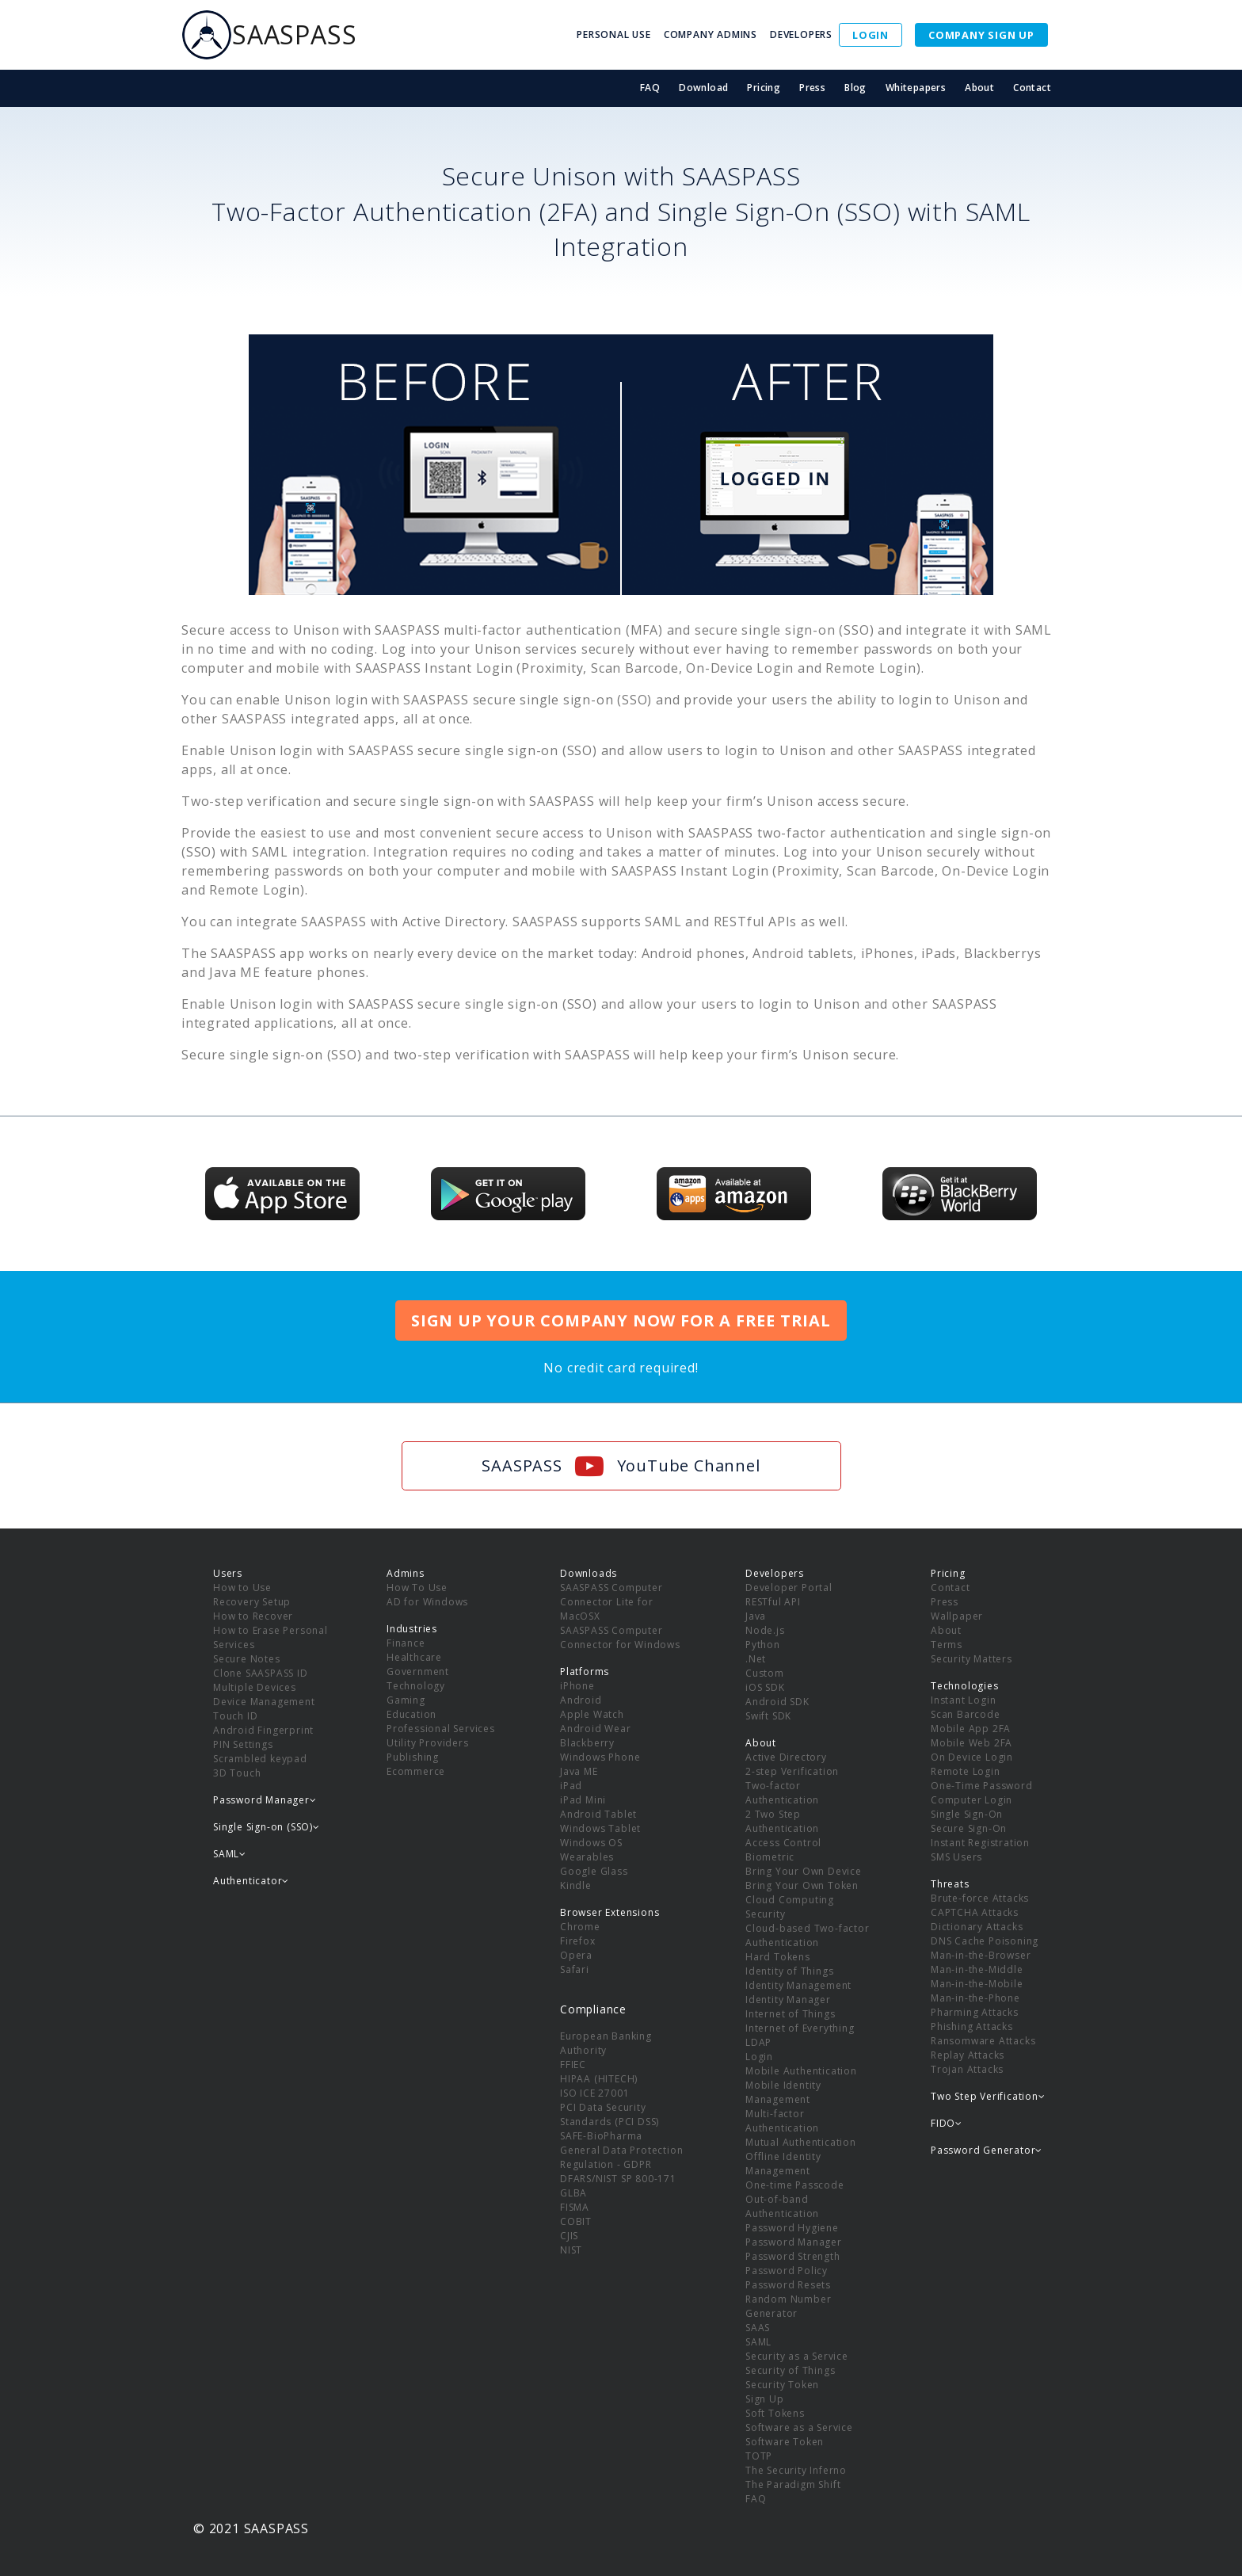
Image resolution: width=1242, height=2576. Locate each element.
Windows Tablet (600, 1828)
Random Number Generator (788, 2306)
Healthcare (414, 1657)
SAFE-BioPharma (601, 2136)
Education (411, 1714)
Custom (764, 1673)
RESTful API (773, 1602)
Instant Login (963, 1700)
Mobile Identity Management (783, 2092)
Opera (576, 1955)
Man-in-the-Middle (977, 1969)
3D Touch (237, 1773)
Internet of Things (790, 2014)
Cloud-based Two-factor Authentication (807, 1935)
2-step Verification (792, 1771)
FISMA (574, 2207)
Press (812, 87)
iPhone (577, 1686)
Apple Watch (592, 1714)
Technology (416, 1686)
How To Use (417, 1587)
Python (762, 1644)
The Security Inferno (796, 2470)
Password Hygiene (792, 2227)
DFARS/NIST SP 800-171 (618, 2178)
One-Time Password (982, 1785)
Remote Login (965, 1771)
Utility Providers (428, 1743)
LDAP (758, 2042)
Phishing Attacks (972, 2026)
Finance (406, 1643)
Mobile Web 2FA (971, 1743)
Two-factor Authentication (782, 1793)
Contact (1032, 87)
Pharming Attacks (975, 2012)
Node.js (765, 1630)
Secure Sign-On (969, 1828)
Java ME (579, 1771)
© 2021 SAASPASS (251, 2528)
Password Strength (792, 2256)
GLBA (573, 2193)
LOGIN (870, 35)
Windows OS (591, 1842)
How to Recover (253, 1616)
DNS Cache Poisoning (984, 1941)
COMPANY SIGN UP (981, 35)
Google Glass (594, 1871)
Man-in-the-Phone (975, 1998)
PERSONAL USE (614, 34)
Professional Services (441, 1728)
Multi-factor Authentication (782, 2121)
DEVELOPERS (801, 34)
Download (703, 87)
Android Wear (595, 1728)
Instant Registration (980, 1842)
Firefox (578, 1941)
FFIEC (573, 2064)
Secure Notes (246, 1659)
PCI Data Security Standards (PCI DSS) (609, 2114)
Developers (774, 1573)
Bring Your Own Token (802, 1885)
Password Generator (986, 2150)
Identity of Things (789, 1971)
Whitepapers (916, 87)
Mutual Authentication (800, 2142)
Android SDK (777, 1701)
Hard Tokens (777, 1956)
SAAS (757, 2327)
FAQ (650, 87)
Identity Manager (788, 1999)
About (979, 87)
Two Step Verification (988, 2096)
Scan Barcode (965, 1714)
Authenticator (251, 1880)
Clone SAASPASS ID (260, 1673)
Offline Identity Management (783, 2163)
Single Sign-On (967, 1814)
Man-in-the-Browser (981, 1955)
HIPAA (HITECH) (599, 2079)
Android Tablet (598, 1814)
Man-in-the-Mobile (977, 1983)
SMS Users (956, 1857)
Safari (574, 1969)
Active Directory (786, 1757)
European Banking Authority (606, 2043)
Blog (855, 87)
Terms (946, 1644)
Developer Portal (788, 1587)
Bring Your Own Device (803, 1871)
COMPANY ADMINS (710, 34)
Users (227, 1573)
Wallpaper (957, 1616)
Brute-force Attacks (980, 1898)
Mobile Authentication (801, 2071)
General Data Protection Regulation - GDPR (621, 2157)
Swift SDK (768, 1716)
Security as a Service (796, 2356)
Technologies (965, 1686)
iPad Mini (583, 1800)
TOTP (758, 2456)
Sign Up (764, 2399)
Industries (412, 1628)
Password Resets (788, 2285)
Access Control (783, 1842)
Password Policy (786, 2270)
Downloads (588, 1573)
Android (581, 1700)
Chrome (580, 1926)
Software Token (784, 2441)
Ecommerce (416, 1771)
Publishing (413, 1757)
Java (755, 1616)
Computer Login (971, 1800)
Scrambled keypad (260, 1758)
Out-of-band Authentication (782, 2206)
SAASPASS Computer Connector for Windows (620, 1637)
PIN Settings (243, 1744)
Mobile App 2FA (971, 1728)
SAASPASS (268, 35)
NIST (571, 2250)
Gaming (406, 1700)
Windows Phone (600, 1757)
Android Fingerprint (263, 1730)
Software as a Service (799, 2427)
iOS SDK (765, 1687)
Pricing (763, 87)
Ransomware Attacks (983, 2040)
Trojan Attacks (967, 2069)
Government (418, 1671)
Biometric (769, 1857)
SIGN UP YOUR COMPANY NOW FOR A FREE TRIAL (621, 1320)
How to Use (242, 1587)
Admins (406, 1573)
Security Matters (971, 1659)
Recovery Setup (252, 1602)
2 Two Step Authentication (782, 1821)
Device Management (264, 1701)
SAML (758, 2342)
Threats (950, 1884)
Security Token (782, 2384)
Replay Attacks (967, 2055)
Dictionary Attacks (977, 1926)
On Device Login (972, 1757)
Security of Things (790, 2370)
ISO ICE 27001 (594, 2093)
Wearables (587, 1857)
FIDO (946, 2123)
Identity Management (798, 1985)
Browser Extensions (609, 1912)
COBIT (576, 2221)
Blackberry (587, 1743)
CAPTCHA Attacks (975, 1912)
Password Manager (793, 2242)
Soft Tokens (775, 2413)
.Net (755, 1659)
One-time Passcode (794, 2185)
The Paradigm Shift (792, 2484)
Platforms (584, 1671)
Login (759, 2056)
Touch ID (235, 1716)
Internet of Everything (800, 2028)
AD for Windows (427, 1602)
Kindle (576, 1885)
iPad (571, 1785)
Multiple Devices (254, 1687)
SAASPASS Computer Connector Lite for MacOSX (611, 1602)
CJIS (569, 2235)
